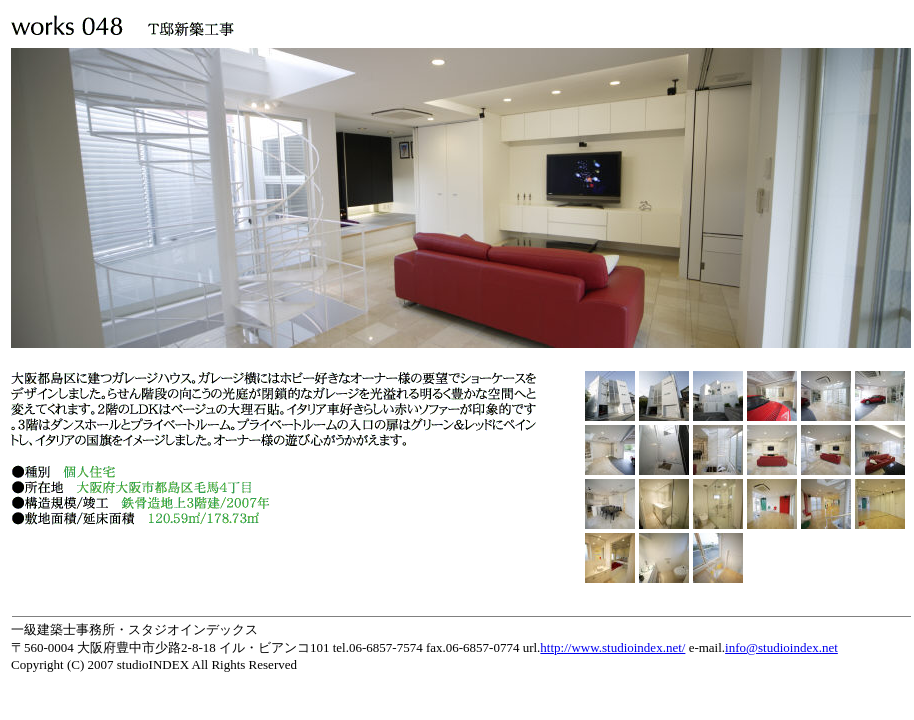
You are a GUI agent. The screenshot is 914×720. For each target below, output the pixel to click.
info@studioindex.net (781, 647)
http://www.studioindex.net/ (612, 647)
